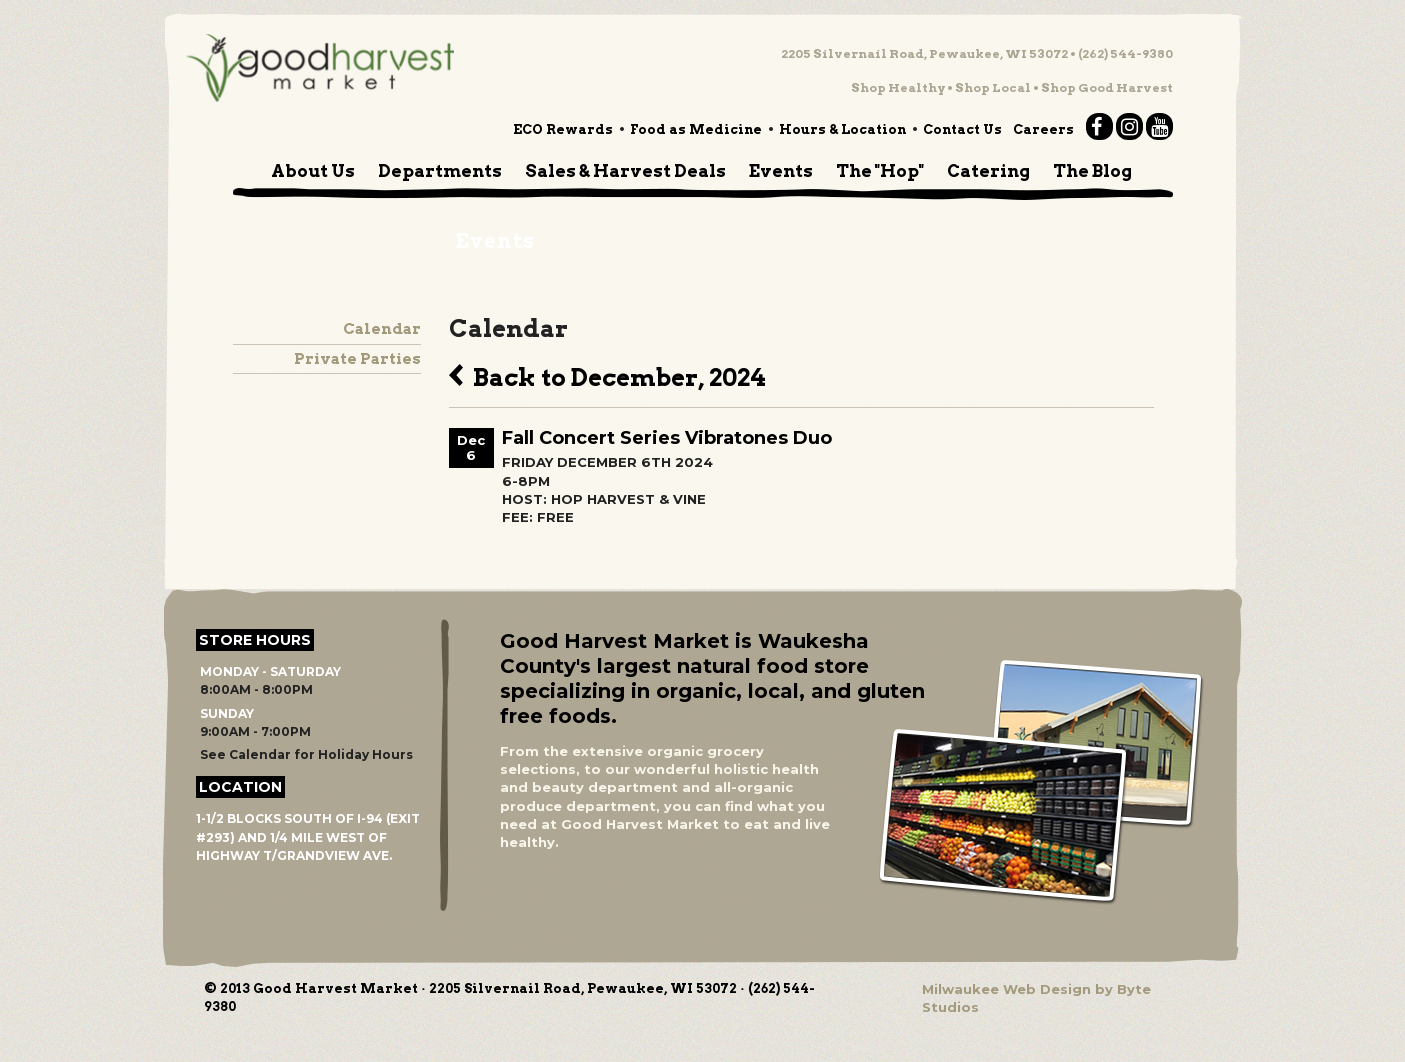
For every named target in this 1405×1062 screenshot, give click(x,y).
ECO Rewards (563, 129)
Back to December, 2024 (607, 375)
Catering (988, 171)
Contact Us (962, 129)
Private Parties (357, 359)
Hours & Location (842, 129)
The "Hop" (880, 171)
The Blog (1092, 171)
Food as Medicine (696, 129)
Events (781, 171)
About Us (313, 171)
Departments (440, 171)
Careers (1043, 129)
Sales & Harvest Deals (625, 171)
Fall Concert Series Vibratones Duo (667, 438)
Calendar (382, 329)
